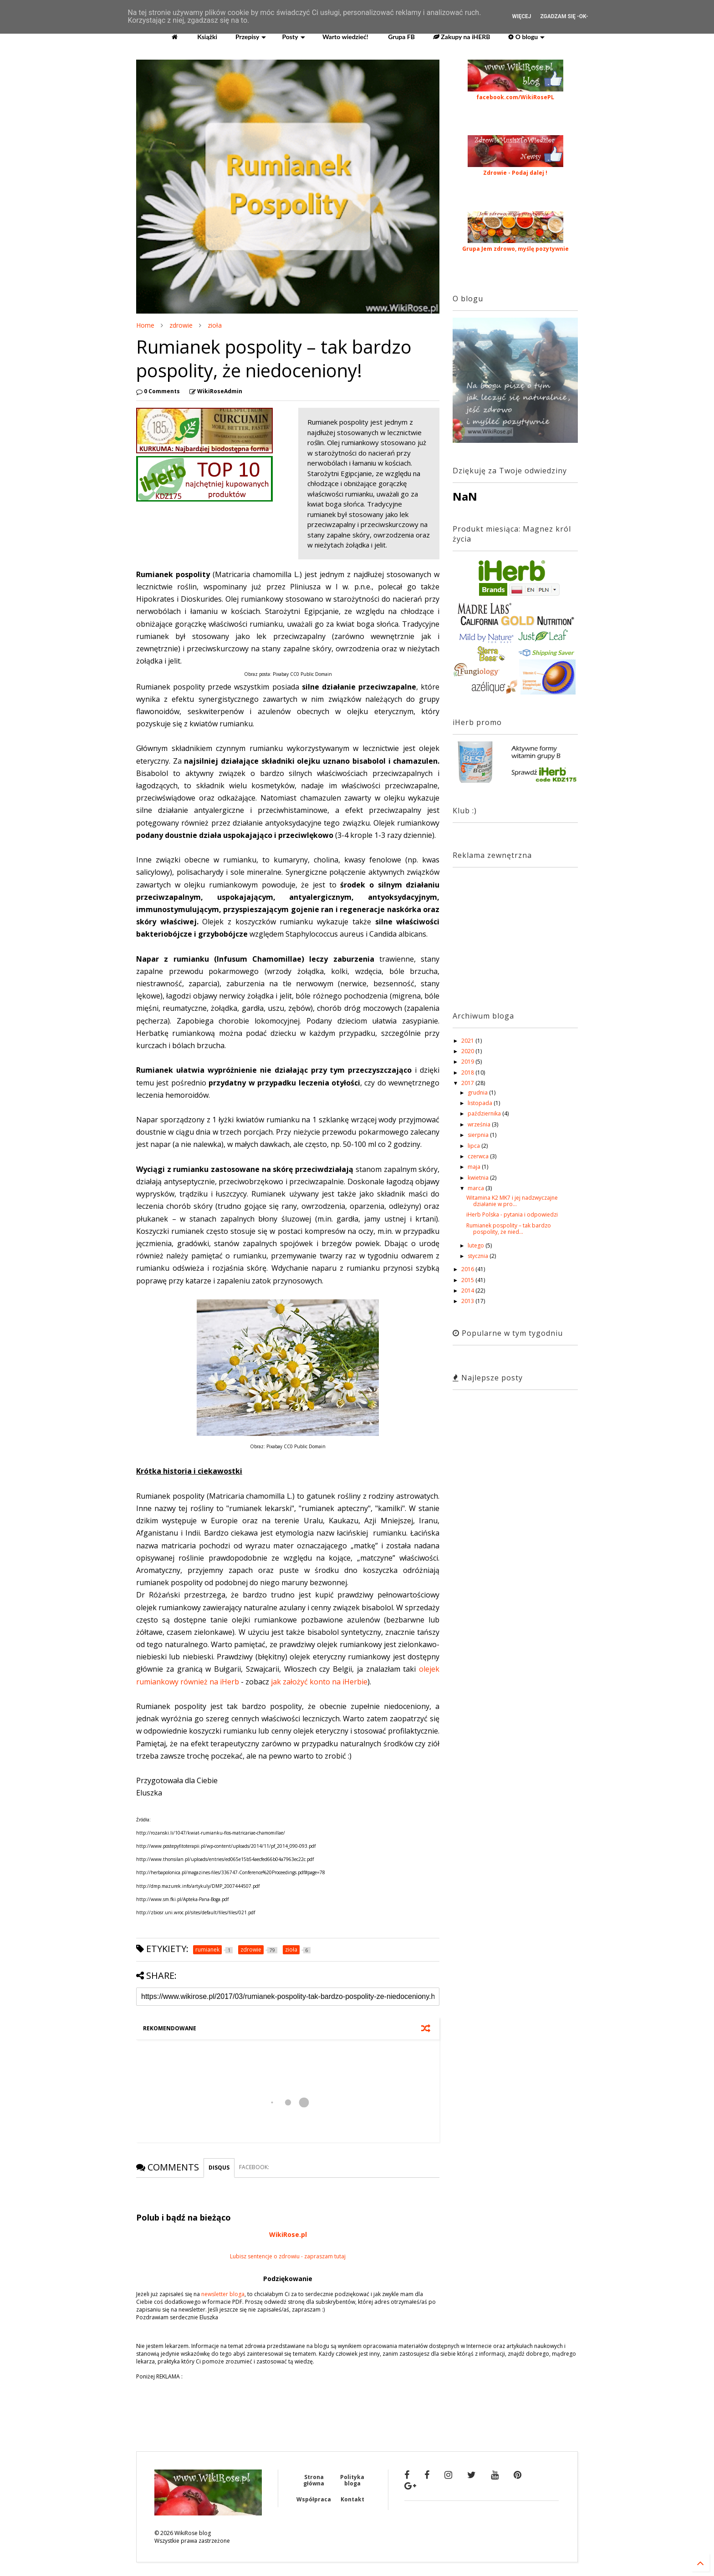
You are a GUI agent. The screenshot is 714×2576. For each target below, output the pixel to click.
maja (475, 1167)
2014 (468, 1290)
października (485, 1113)
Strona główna (313, 2480)
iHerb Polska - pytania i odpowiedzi (512, 1214)
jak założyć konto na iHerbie (319, 1682)
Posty (293, 37)
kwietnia (479, 1178)
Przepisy (250, 37)
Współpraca (313, 2499)
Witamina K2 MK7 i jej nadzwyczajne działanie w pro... (512, 1201)
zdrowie (181, 325)
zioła (215, 325)
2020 (468, 1051)
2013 (468, 1301)
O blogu (526, 37)
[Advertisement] (509, 931)
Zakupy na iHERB (461, 37)
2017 (468, 1083)
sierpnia (479, 1135)
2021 (468, 1041)
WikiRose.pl (288, 2234)
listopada (481, 1103)
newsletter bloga (223, 2294)
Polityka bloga (352, 2480)
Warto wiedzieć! (344, 37)
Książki (206, 37)
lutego (476, 1245)
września (480, 1124)
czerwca (479, 1156)
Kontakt (352, 2499)
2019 (468, 1061)
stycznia (479, 1256)
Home (145, 325)
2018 (468, 1072)
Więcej (521, 16)
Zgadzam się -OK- (564, 16)
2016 (468, 1269)
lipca (474, 1146)
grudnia (478, 1092)
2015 (468, 1280)
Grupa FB (401, 37)
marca (476, 1188)
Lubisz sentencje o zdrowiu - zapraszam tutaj (288, 2256)
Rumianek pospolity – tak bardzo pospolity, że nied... (508, 1229)
